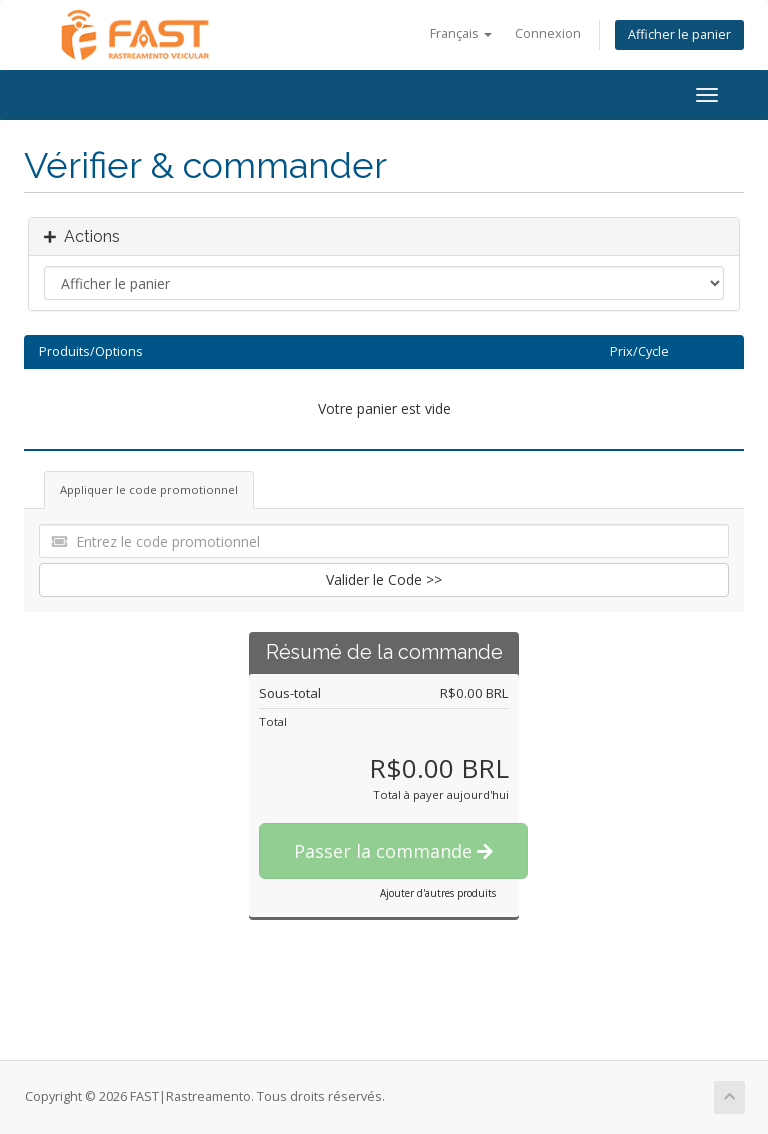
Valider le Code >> (384, 579)
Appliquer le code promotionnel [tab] (149, 489)
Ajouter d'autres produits (438, 893)
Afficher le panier (679, 34)
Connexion (548, 33)
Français (461, 33)
